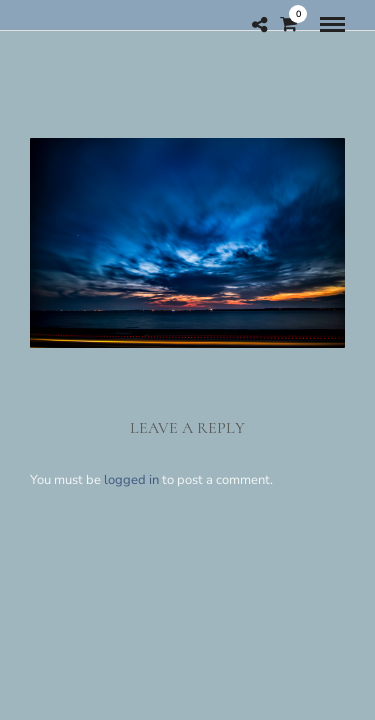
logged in (131, 480)
